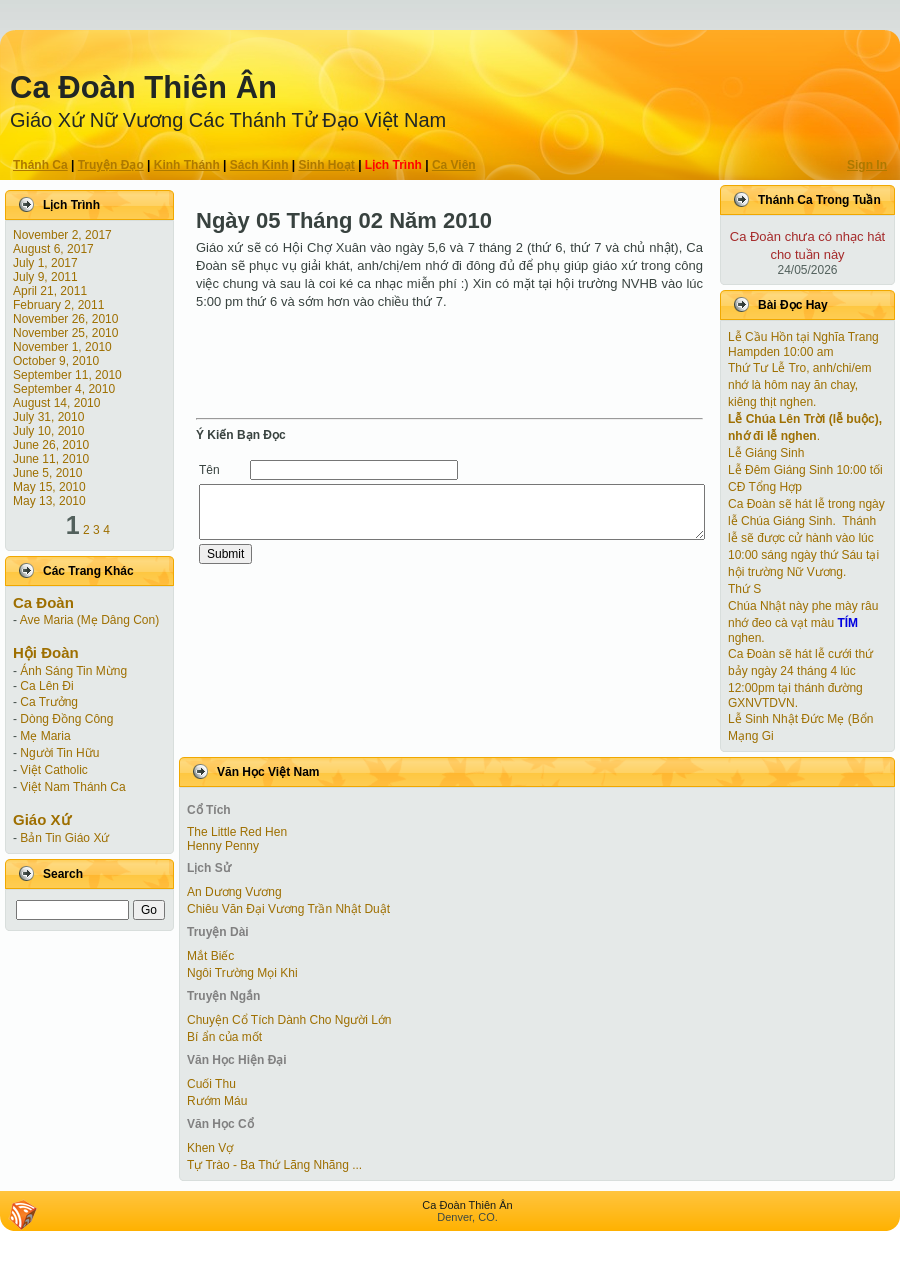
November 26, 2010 (65, 319)
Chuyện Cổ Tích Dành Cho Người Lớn (289, 1020)
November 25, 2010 (65, 333)
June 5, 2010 (47, 473)
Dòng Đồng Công (66, 719)
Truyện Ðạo (111, 165)
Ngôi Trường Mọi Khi (242, 973)
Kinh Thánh (187, 165)
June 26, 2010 (51, 445)
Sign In (867, 165)
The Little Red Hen (237, 832)
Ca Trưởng (49, 702)
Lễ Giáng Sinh (766, 453)
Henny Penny (223, 846)
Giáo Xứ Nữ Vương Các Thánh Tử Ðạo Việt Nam (228, 120)
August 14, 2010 (56, 403)
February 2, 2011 (58, 305)
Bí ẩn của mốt (224, 1037)
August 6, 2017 (53, 249)
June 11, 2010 (51, 459)
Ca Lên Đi (46, 686)
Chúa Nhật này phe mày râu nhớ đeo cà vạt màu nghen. (803, 622)
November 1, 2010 (62, 347)
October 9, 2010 (56, 361)
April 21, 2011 (50, 291)
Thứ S (744, 589)
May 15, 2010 (49, 487)
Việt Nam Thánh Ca (72, 787)
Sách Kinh (259, 165)
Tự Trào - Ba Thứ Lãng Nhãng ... (274, 1165)
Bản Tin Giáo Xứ (64, 838)
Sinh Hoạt (327, 165)
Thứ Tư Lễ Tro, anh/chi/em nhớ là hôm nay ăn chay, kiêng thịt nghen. (800, 385)
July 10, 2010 (48, 431)
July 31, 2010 (48, 417)
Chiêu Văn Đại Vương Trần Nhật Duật (288, 909)
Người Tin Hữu (59, 753)
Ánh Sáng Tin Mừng (73, 671)
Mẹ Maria (45, 736)
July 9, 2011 (45, 277)
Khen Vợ (210, 1148)
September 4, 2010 (64, 389)
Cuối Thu (211, 1084)
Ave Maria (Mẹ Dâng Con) (90, 620)
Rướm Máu (217, 1101)
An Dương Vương (234, 892)
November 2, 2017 (62, 235)
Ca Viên (454, 165)
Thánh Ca (40, 165)
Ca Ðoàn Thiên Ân (143, 87)
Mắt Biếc (210, 956)
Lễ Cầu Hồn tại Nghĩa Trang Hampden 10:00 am (803, 344)
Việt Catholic (53, 770)
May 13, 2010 (49, 501)
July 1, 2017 (45, 263)
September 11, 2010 (67, 375)
